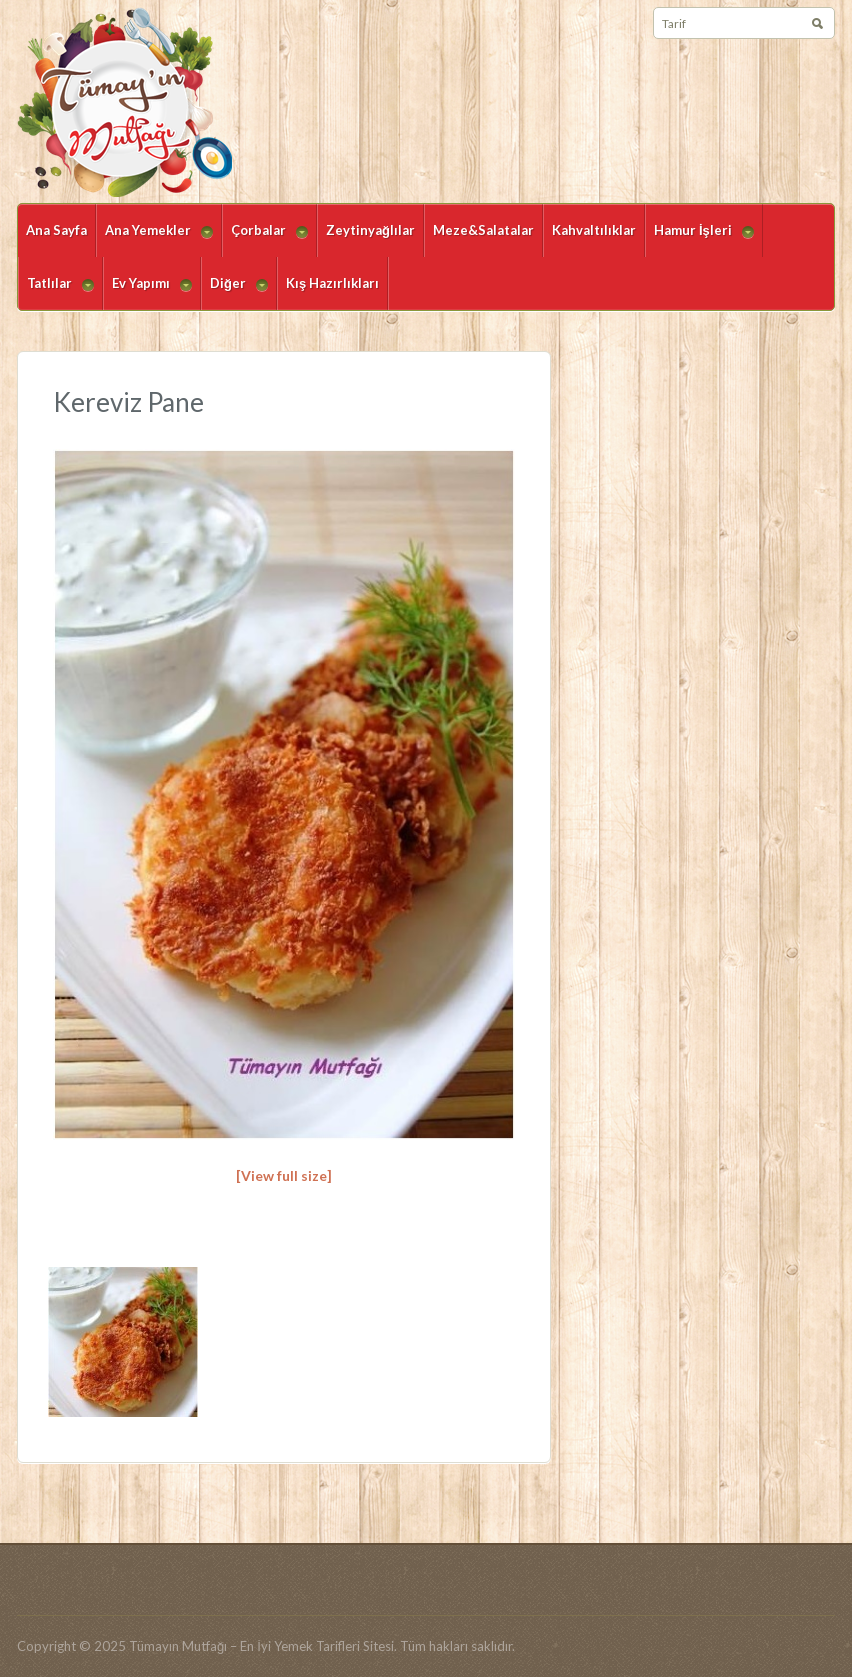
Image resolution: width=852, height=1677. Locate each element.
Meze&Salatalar (483, 230)
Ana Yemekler (154, 239)
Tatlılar (56, 292)
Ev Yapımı (147, 292)
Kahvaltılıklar (594, 230)
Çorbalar (265, 239)
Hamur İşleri (699, 239)
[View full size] (284, 1175)
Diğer (234, 292)
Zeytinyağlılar (370, 230)
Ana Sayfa (56, 230)
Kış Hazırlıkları (332, 283)
